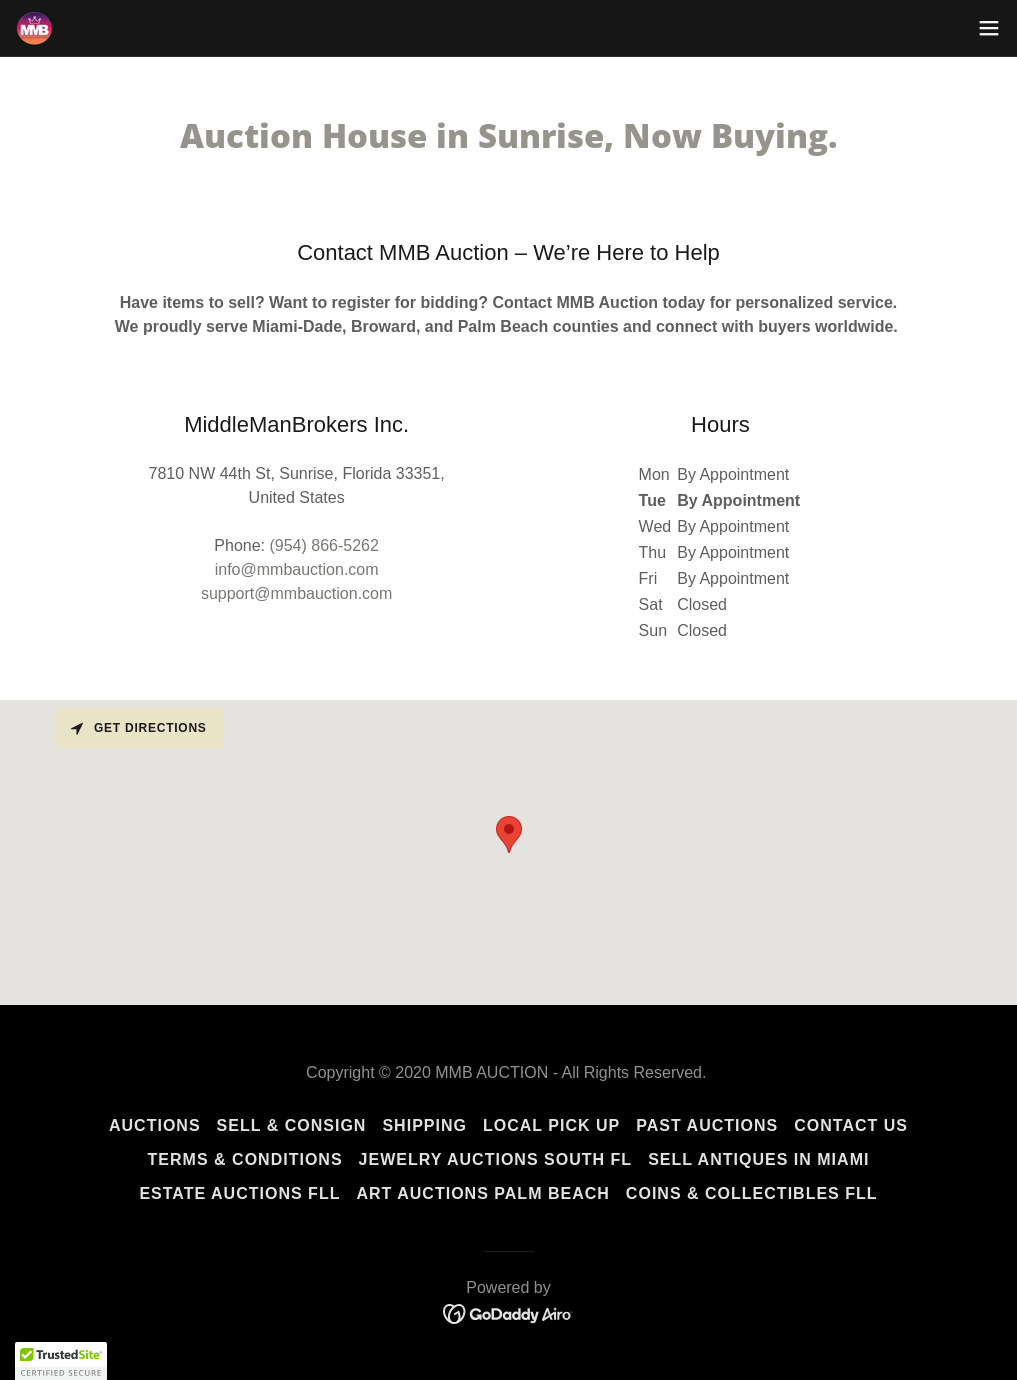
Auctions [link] (155, 1125)
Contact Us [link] (851, 1125)
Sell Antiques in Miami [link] (758, 1159)
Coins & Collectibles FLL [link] (752, 1193)
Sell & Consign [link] (292, 1125)
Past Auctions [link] (707, 1125)
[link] (34, 28)
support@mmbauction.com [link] (296, 593)
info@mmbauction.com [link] (297, 569)
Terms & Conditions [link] (245, 1159)
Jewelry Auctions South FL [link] (496, 1159)
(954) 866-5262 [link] (323, 545)
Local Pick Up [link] (551, 1125)
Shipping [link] (424, 1125)
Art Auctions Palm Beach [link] (482, 1193)
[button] (989, 28)
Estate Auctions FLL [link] (239, 1193)
